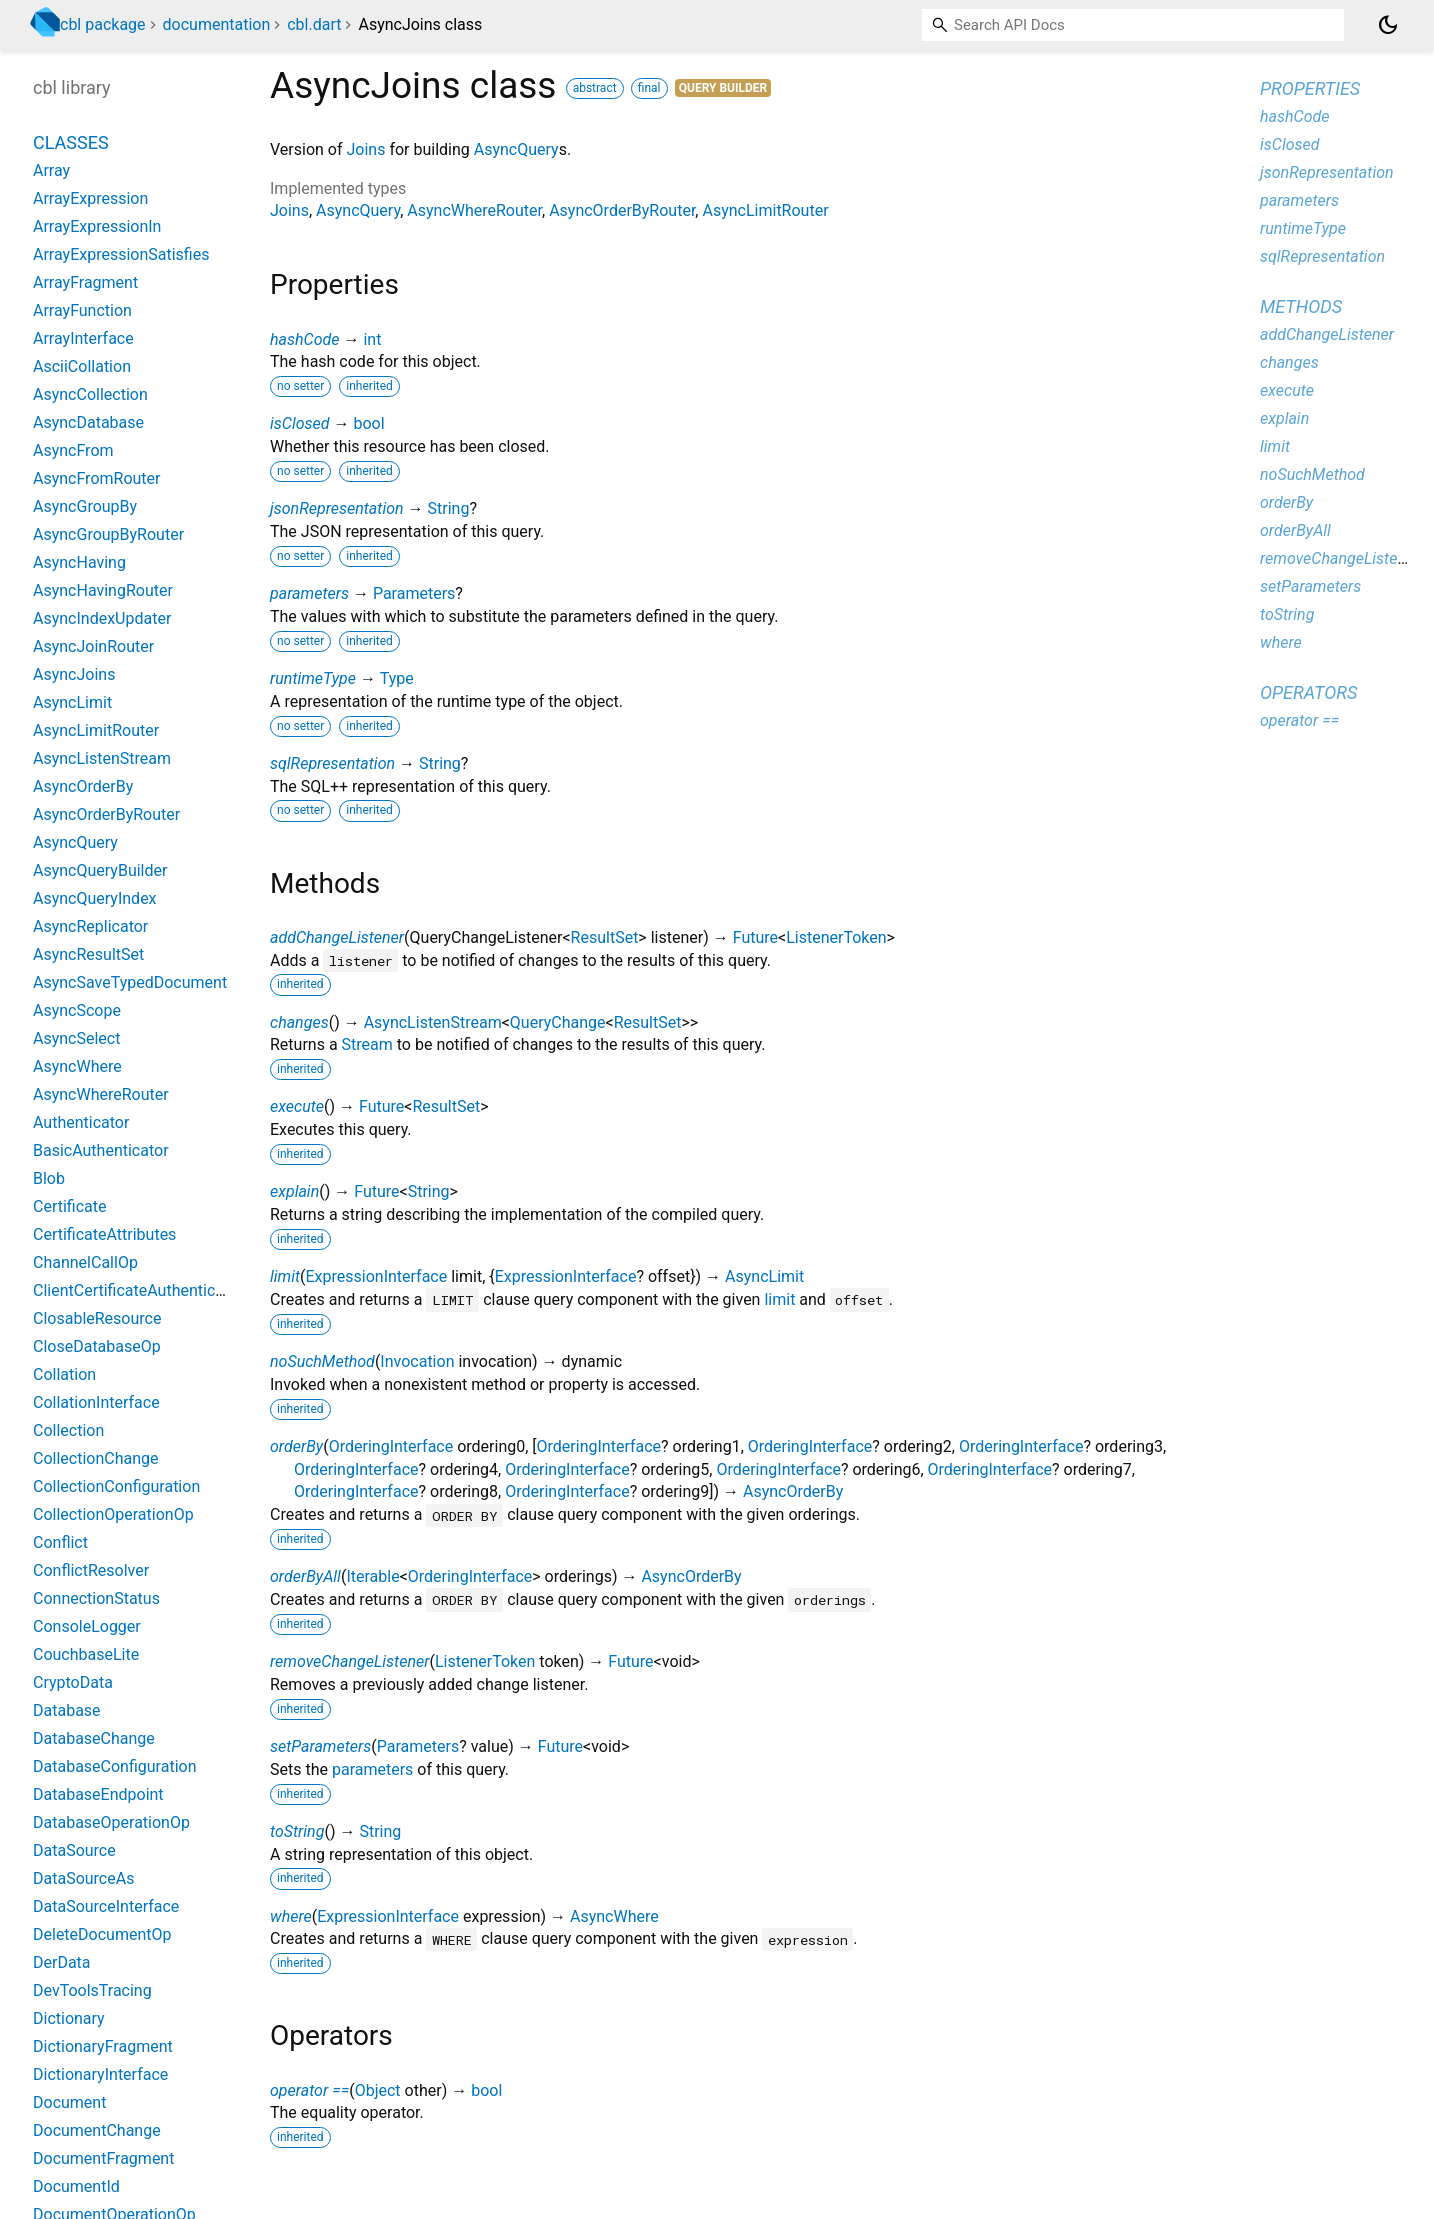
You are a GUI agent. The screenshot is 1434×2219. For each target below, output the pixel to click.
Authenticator (81, 1122)
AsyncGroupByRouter (108, 534)
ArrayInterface (83, 338)
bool (368, 423)
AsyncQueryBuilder (100, 870)
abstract (595, 88)
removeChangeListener (349, 1661)
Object (378, 2090)
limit (285, 1276)
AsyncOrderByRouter (622, 210)
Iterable (372, 1576)
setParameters (320, 1746)
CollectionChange (96, 1458)
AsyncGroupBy (85, 506)
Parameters (414, 593)
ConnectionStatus (96, 1598)
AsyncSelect (76, 1038)
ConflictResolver (91, 1570)
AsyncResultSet (88, 954)
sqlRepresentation (332, 763)
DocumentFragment (103, 2158)
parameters (309, 593)
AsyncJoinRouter (93, 646)
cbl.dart (314, 24)
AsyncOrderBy (793, 1491)
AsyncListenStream (433, 1022)
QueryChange (558, 1022)
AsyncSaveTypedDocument (130, 982)
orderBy (296, 1446)
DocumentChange (97, 2130)
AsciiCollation (82, 366)
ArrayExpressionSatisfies (121, 254)
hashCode (304, 339)
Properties (1310, 88)
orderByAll (305, 1576)
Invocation (417, 1361)
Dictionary (69, 2018)
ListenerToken (836, 937)
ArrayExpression (90, 198)
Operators (1308, 692)
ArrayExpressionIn (97, 226)
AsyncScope (77, 1010)
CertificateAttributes (104, 1234)
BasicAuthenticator (101, 1150)
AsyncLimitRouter (765, 210)
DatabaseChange (94, 1738)
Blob (49, 1178)
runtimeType (313, 678)
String (449, 508)
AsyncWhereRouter (474, 210)
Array (51, 170)
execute (297, 1106)
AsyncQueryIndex (95, 898)
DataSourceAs (83, 1878)
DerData (62, 1962)
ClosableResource (97, 1318)
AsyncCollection (90, 394)
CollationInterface (96, 1402)
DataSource (74, 1850)
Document (69, 2102)
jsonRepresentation (337, 508)
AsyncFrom (73, 450)
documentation (217, 24)
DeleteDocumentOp (102, 1934)
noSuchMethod (322, 1361)
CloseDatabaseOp (97, 1346)
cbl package (103, 24)
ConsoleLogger (87, 1626)
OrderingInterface (391, 1446)
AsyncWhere (614, 1916)
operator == (309, 2090)
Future (755, 937)
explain (294, 1191)
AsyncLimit (764, 1276)
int (372, 339)
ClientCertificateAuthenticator (138, 1290)
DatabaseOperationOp (111, 1822)
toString (297, 1831)
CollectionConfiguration (116, 1486)
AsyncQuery (516, 149)
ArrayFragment (85, 282)
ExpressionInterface (377, 1276)
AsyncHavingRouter (103, 590)
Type (397, 678)
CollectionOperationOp (113, 1514)
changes (299, 1022)
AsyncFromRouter (96, 478)
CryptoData (73, 1682)
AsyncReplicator (90, 926)
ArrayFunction (82, 310)
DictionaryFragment (103, 2046)
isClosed (300, 423)
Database (67, 1710)
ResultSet (605, 937)
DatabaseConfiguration (115, 1766)
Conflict (60, 1542)
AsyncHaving (79, 562)
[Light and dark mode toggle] (1388, 25)
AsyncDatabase (88, 422)
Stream (367, 1044)
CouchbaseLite (86, 1654)
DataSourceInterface (106, 1906)
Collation (64, 1374)
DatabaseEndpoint (98, 1794)
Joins (365, 149)
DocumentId (76, 2186)
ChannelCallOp (85, 1262)
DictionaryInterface (100, 2074)
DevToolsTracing (92, 1990)
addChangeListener (337, 937)
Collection (68, 1430)
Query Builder (723, 88)
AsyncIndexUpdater (102, 618)
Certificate (70, 1206)
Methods (1301, 306)
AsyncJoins (74, 674)
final (649, 88)
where (291, 1916)
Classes (71, 142)
